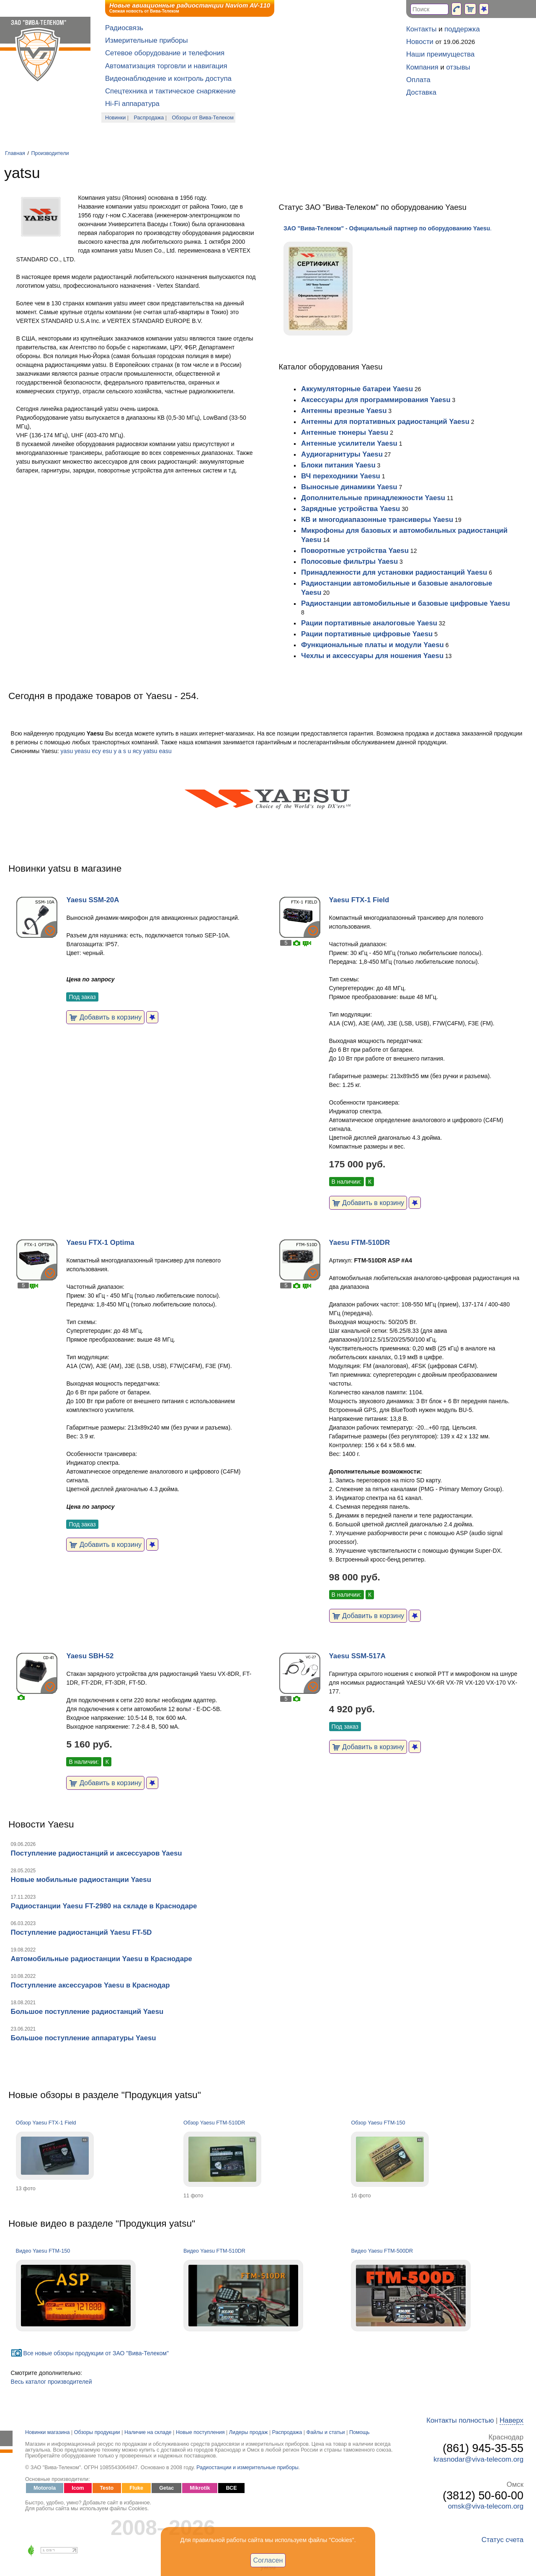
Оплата (418, 80)
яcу (137, 751)
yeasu (82, 751)
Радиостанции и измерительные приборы (247, 2467)
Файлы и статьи (326, 2432)
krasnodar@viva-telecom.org (478, 2459)
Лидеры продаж (248, 2432)
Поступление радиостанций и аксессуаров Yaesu (96, 1853)
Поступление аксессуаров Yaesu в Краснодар (90, 1985)
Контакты (421, 29)
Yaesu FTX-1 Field (359, 900)
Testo (107, 2488)
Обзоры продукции (97, 2432)
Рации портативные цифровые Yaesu (367, 634)
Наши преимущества (440, 54)
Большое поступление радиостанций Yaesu (87, 2012)
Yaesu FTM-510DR (359, 1243)
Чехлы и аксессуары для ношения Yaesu (372, 656)
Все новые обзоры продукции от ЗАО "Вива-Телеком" (96, 2353)
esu (107, 751)
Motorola (45, 2488)
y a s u (122, 751)
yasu (67, 751)
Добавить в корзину (105, 1017)
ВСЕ (231, 2488)
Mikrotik (200, 2488)
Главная (15, 153)
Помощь (359, 2432)
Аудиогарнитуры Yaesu (342, 454)
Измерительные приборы (146, 40)
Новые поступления (200, 2432)
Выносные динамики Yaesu (349, 487)
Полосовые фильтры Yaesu (349, 561)
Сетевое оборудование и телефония (164, 53)
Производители (50, 153)
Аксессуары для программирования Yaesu (376, 400)
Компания (422, 67)
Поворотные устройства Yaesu (355, 551)
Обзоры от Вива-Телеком (203, 118)
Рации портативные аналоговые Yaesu (369, 623)
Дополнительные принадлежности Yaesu (373, 498)
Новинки (115, 118)
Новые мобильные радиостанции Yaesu (81, 1880)
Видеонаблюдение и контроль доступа (168, 79)
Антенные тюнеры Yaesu (344, 432)
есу (96, 751)
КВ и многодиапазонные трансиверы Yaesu (377, 520)
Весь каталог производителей (51, 2381)
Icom (78, 2488)
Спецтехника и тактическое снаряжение (170, 91)
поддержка (462, 29)
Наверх (511, 2420)
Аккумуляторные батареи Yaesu (357, 389)
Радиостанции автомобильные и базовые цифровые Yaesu (405, 603)
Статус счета (502, 2540)
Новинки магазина (47, 2432)
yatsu (150, 751)
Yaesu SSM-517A (357, 1656)
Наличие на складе (148, 2432)
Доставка (421, 92)
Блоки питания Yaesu (338, 465)
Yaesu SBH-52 (89, 1656)
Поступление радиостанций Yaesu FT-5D (81, 1932)
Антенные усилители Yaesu (349, 443)
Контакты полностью (460, 2420)
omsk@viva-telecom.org (485, 2506)
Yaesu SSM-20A (92, 900)
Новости (419, 42)
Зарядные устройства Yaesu (350, 509)
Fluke (136, 2488)
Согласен (268, 2560)
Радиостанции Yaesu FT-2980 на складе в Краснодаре (104, 1906)
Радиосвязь (124, 28)
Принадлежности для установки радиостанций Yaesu (394, 572)
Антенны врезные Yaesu (344, 411)
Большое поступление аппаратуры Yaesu (83, 2038)
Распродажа (149, 118)
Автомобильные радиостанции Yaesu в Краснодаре (101, 1959)
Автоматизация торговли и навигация (166, 66)
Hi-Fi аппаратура (132, 104)
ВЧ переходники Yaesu (340, 476)
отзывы (458, 67)
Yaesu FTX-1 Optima (100, 1243)
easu (165, 751)
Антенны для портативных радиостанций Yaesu (385, 422)
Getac (166, 2488)
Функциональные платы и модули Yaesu (372, 645)
